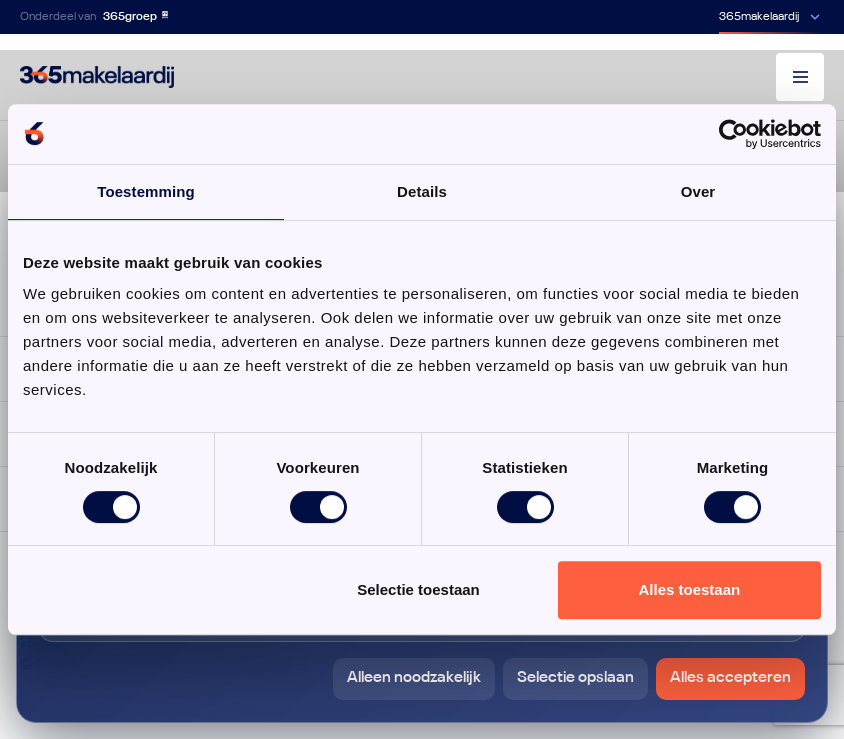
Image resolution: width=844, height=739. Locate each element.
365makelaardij (759, 17)
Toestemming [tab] (146, 191)
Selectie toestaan (418, 589)
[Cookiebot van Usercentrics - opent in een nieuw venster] (733, 134)
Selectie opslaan (575, 678)
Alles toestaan (689, 589)
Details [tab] (422, 191)
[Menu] (800, 77)
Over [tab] (698, 191)
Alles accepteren (730, 678)
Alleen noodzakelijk (414, 678)
